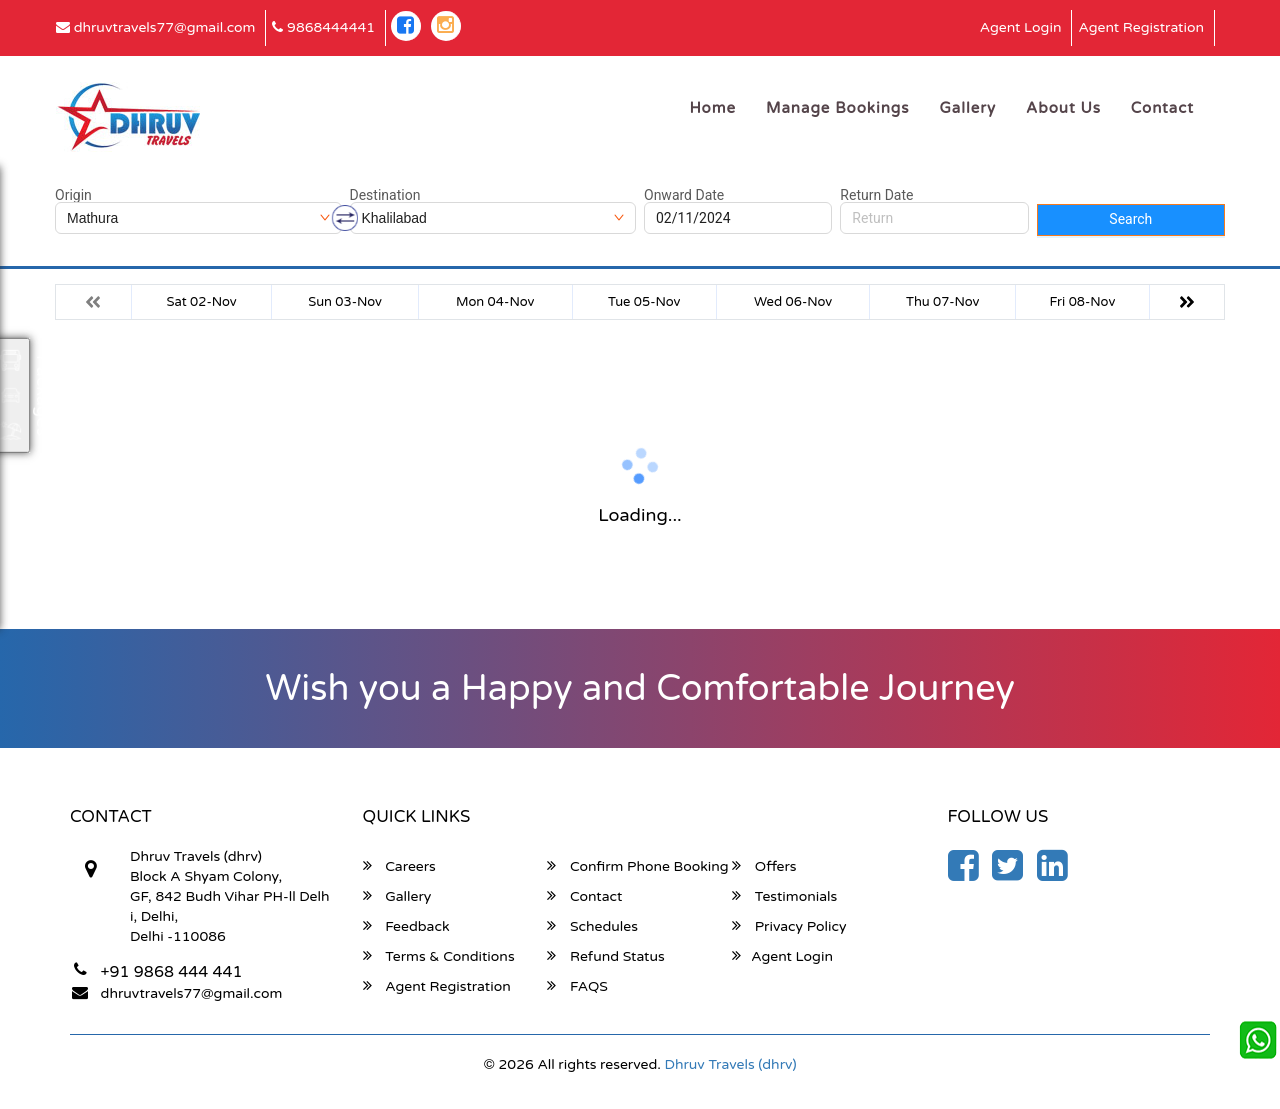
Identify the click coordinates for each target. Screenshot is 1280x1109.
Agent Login (1021, 27)
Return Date (876, 195)
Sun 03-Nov (345, 302)
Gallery (968, 108)
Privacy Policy (789, 926)
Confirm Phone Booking (637, 866)
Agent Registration (1141, 27)
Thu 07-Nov (942, 302)
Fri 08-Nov (1083, 302)
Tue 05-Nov (644, 302)
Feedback (406, 926)
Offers (764, 866)
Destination (385, 195)
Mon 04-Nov (495, 302)
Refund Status (605, 956)
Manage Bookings (838, 108)
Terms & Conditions (439, 956)
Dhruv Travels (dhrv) (731, 1064)
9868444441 (323, 27)
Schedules (592, 926)
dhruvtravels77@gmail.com (155, 27)
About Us (1063, 108)
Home (712, 108)
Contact (1162, 108)
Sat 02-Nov (202, 302)
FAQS (577, 986)
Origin (73, 195)
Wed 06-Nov (793, 302)
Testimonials (784, 896)
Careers (399, 866)
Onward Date (684, 195)
